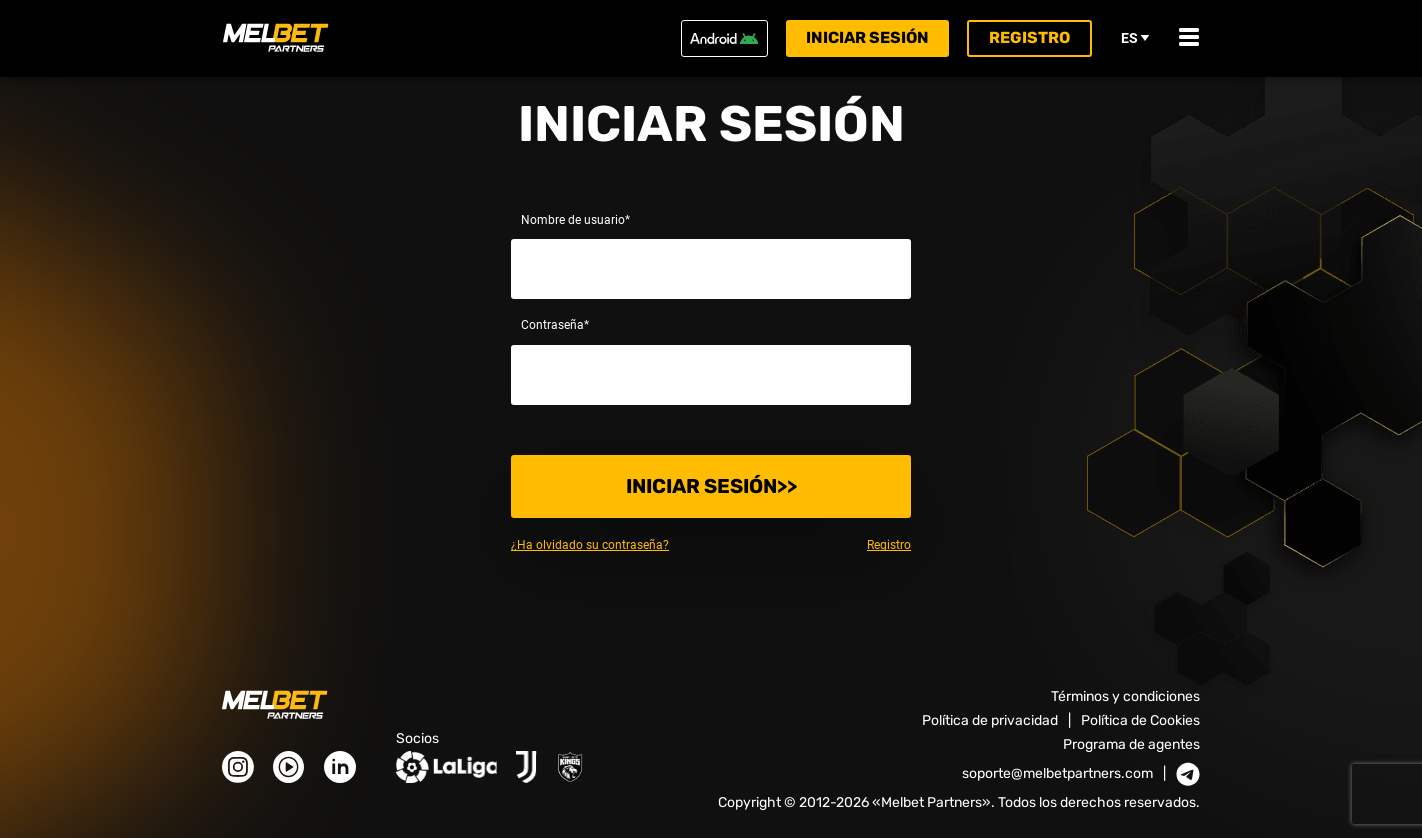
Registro (1029, 37)
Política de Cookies (1140, 720)
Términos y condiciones (1125, 696)
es (1135, 38)
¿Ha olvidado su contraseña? (590, 545)
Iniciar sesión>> (711, 486)
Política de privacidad (990, 720)
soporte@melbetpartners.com (1057, 774)
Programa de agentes (1131, 744)
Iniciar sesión (867, 37)
